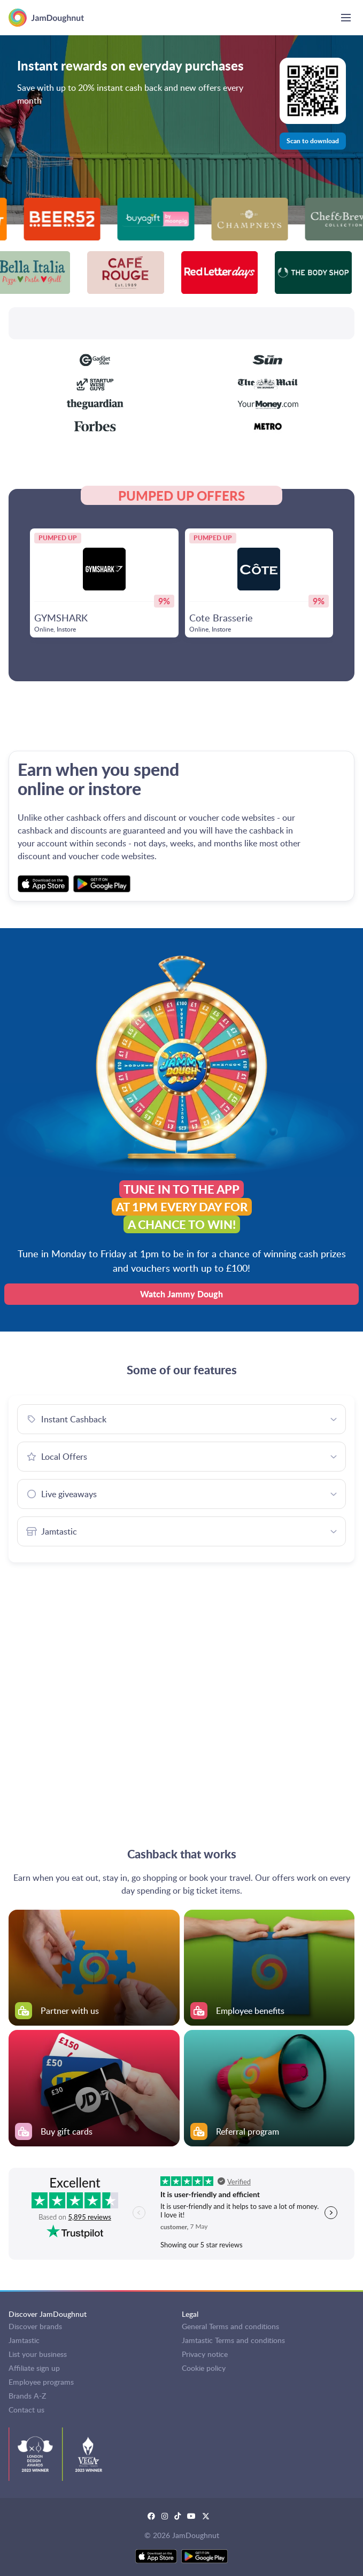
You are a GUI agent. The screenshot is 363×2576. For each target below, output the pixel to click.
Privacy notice (205, 2354)
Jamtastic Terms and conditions (233, 2340)
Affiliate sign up (34, 2368)
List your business (38, 2354)
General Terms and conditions (230, 2326)
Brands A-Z (27, 2396)
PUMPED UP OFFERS (181, 495)
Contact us (26, 2409)
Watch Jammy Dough (181, 1294)
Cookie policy (204, 2368)
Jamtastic (24, 2340)
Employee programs (41, 2382)
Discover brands (35, 2326)
